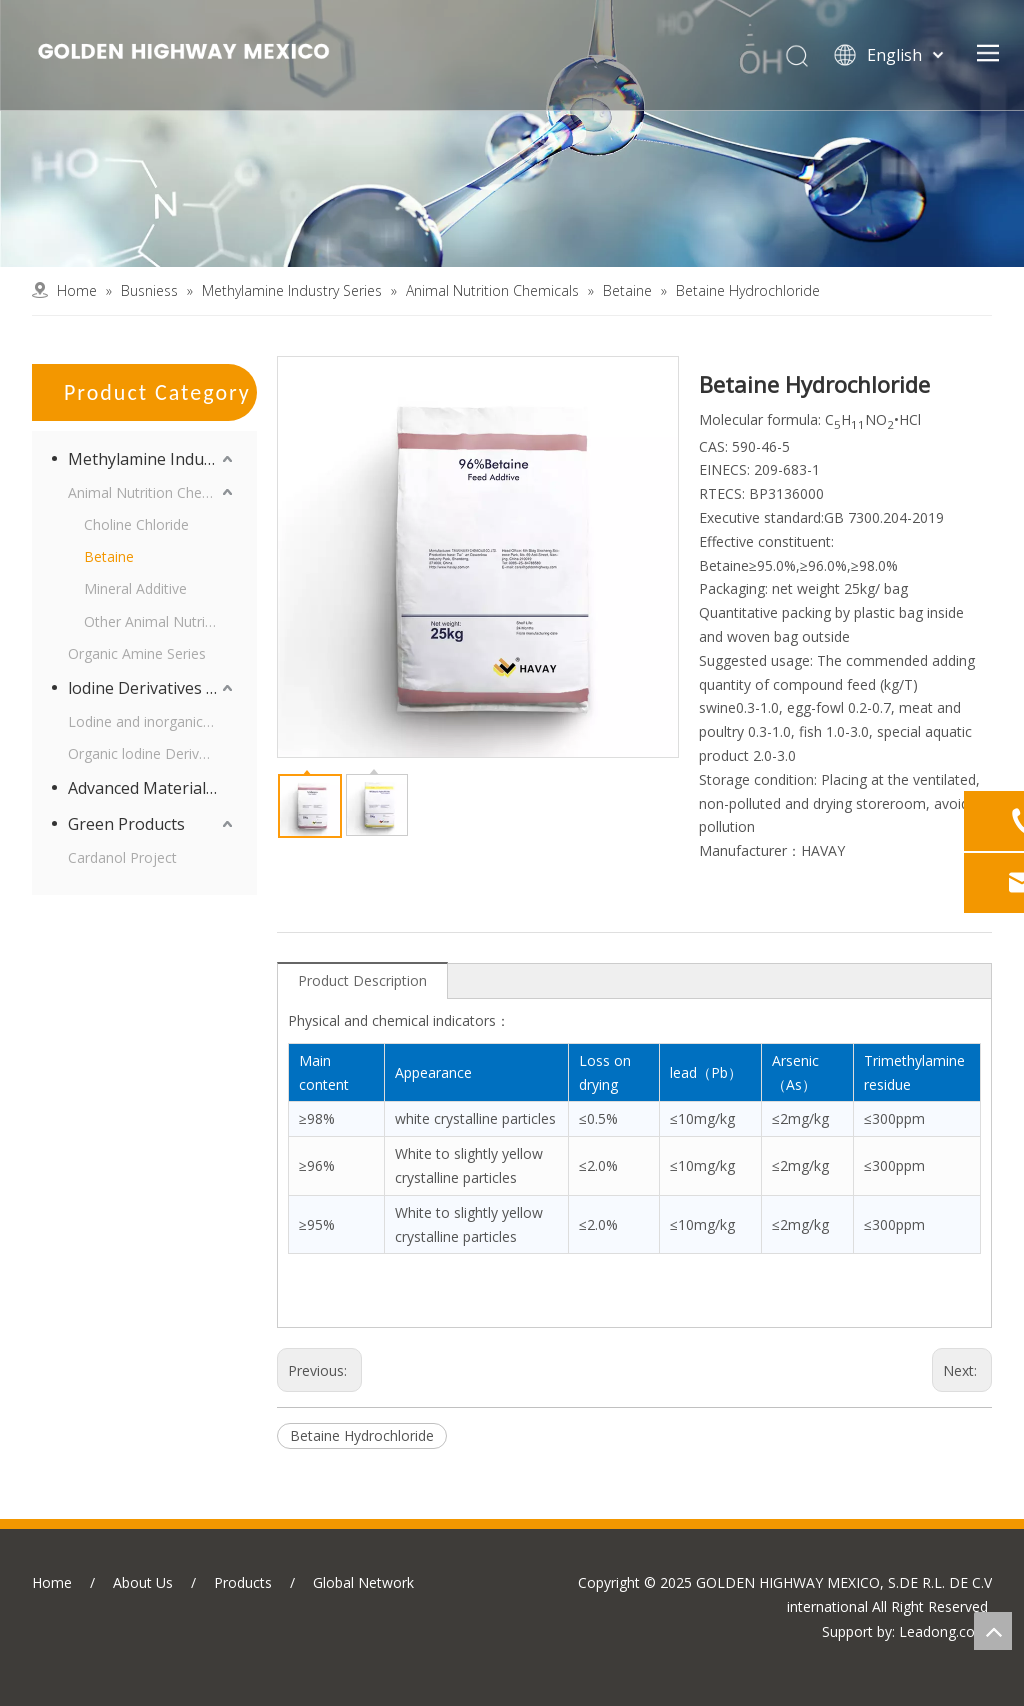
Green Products (126, 824)
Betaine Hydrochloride (362, 1435)
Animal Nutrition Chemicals (152, 492)
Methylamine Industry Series (152, 459)
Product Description (362, 980)
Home (52, 1582)
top (993, 1631)
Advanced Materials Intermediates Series (152, 788)
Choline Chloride (136, 524)
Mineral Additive (135, 588)
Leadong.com (943, 1631)
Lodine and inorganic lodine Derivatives (152, 721)
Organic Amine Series (137, 653)
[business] (512, 133)
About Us (143, 1582)
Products (243, 1582)
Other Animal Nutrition (157, 621)
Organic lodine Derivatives (152, 753)
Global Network (363, 1582)
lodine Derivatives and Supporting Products (152, 688)
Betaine (109, 556)
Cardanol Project (122, 857)
